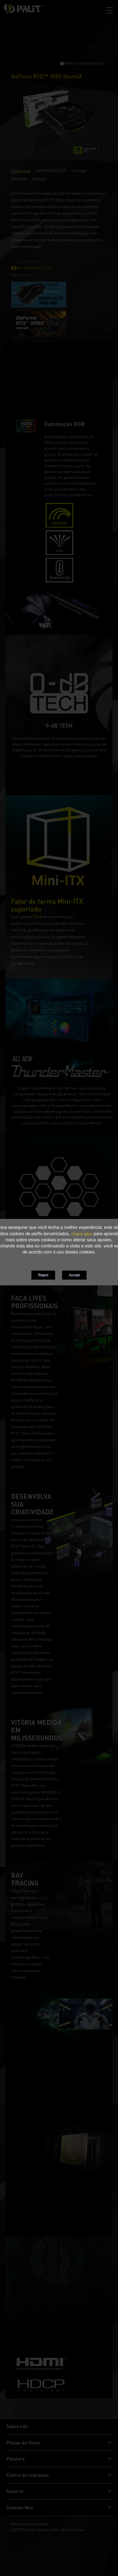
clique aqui (81, 1233)
